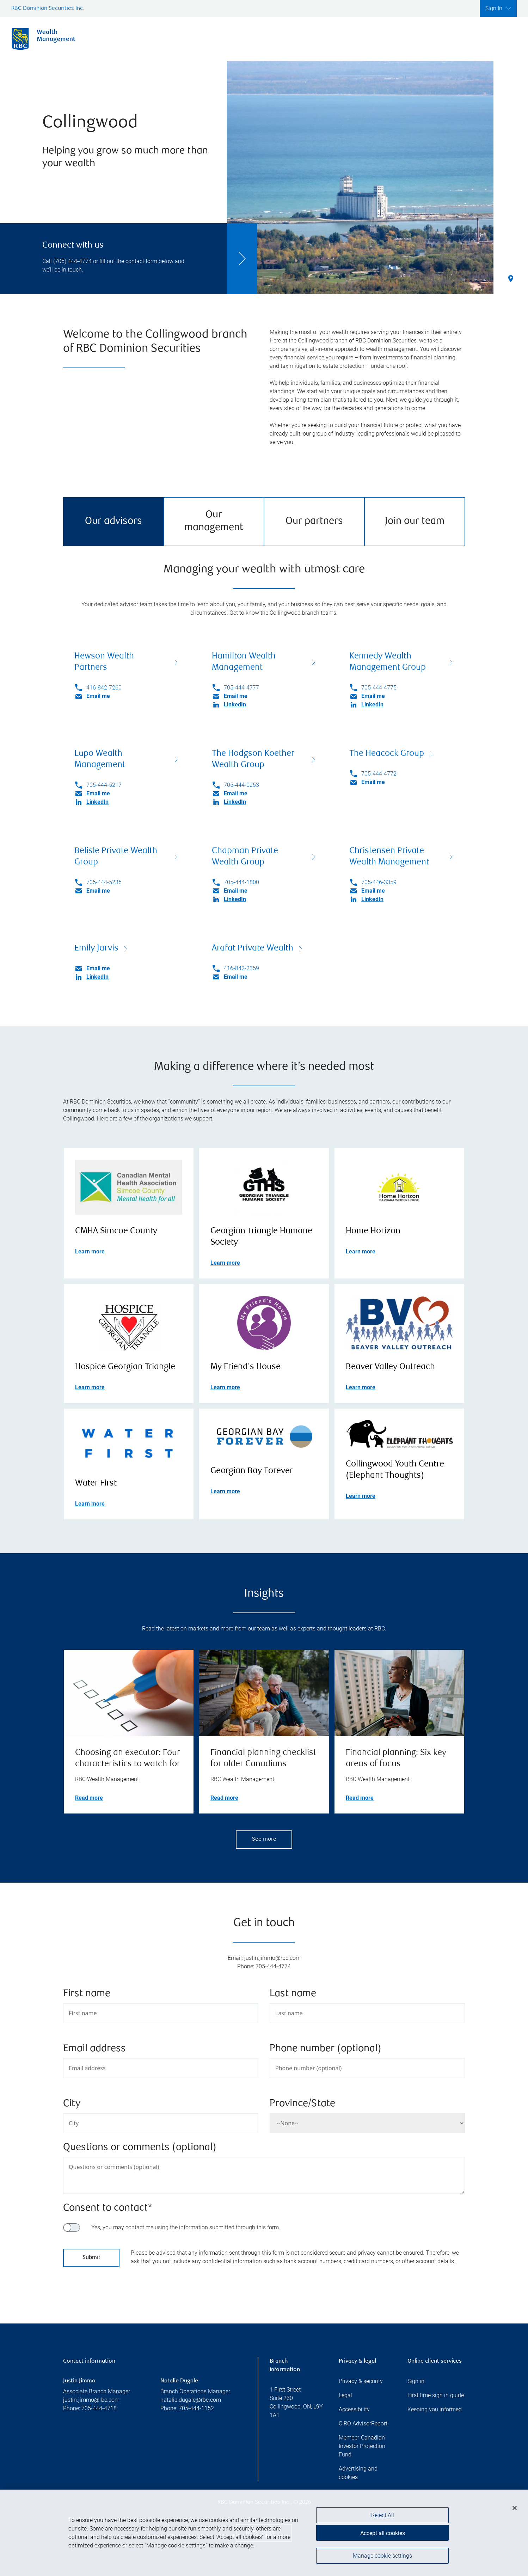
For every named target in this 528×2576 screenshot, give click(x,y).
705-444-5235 (104, 882)
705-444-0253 (241, 785)
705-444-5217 (104, 785)
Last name (293, 1994)
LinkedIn (235, 704)
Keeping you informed (434, 2409)
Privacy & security (361, 2381)
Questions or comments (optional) (139, 2148)
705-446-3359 (379, 882)
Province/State (302, 2104)
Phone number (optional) (325, 2049)
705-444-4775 (379, 687)
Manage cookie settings (382, 2560)
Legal (345, 2395)
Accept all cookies (382, 2537)
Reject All (382, 2519)
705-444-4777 (241, 687)
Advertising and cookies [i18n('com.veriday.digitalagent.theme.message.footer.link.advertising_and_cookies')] (358, 2472)
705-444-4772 (379, 773)
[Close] (514, 2512)
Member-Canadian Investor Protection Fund (362, 2446)
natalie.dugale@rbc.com (190, 2399)
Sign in (415, 2381)
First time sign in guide (435, 2395)
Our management (213, 521)
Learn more (90, 1251)
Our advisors (113, 521)
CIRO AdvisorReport (363, 2423)
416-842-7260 (104, 687)
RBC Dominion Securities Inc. (47, 9)
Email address (94, 2049)
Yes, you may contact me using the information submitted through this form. (185, 2227)
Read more (89, 1797)
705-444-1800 (241, 882)
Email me (98, 696)
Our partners (314, 521)
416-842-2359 (241, 968)
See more (264, 1839)
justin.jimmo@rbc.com (91, 2399)
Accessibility (354, 2409)
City (71, 2104)
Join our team (414, 521)
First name (86, 1994)
